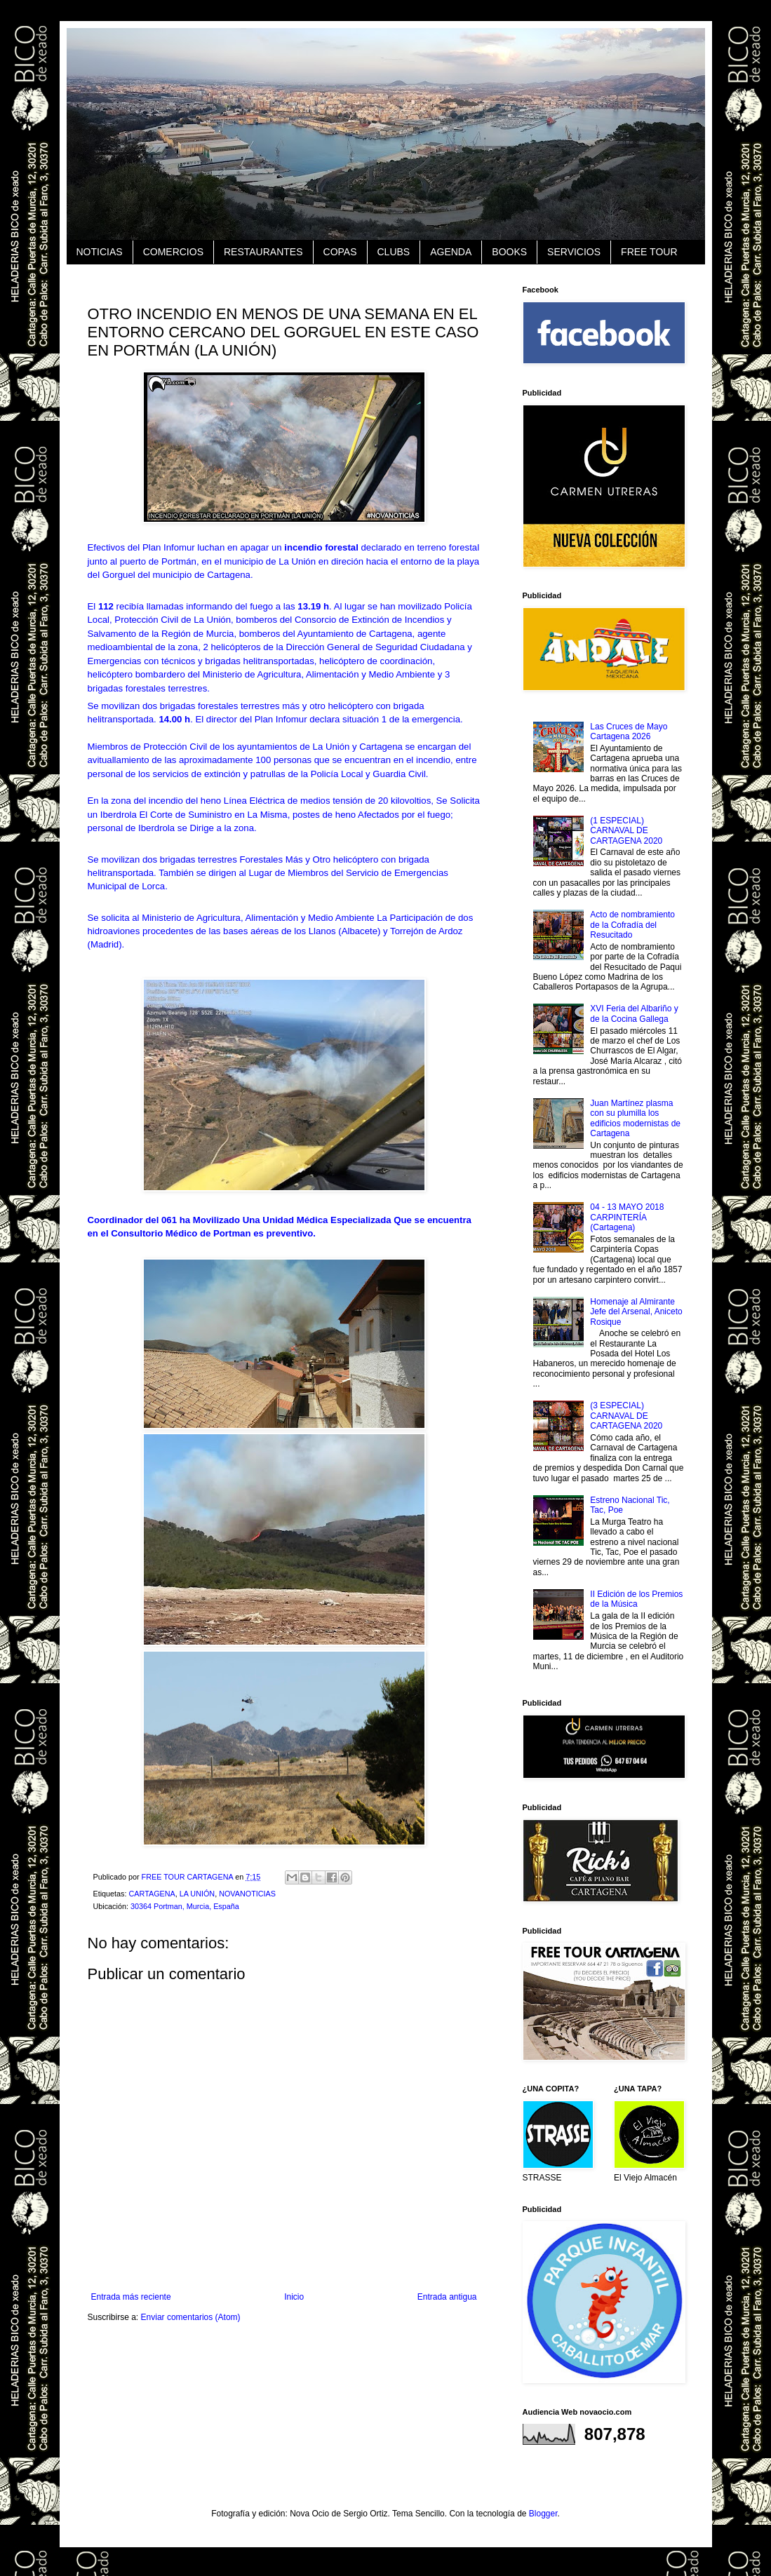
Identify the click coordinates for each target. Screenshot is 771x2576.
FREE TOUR (649, 251)
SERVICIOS (574, 251)
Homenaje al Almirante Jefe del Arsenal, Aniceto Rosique (636, 1312)
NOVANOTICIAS (247, 1893)
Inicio (294, 2297)
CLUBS (393, 251)
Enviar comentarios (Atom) (191, 2317)
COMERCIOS (173, 251)
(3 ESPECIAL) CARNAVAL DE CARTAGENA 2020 (626, 1416)
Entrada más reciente (131, 2297)
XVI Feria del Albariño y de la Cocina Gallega (634, 1013)
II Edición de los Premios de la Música (636, 1599)
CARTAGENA (152, 1893)
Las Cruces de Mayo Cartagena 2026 (628, 731)
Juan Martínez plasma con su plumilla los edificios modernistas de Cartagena (635, 1118)
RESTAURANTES (263, 251)
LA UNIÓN (197, 1893)
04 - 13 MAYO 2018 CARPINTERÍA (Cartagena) (627, 1217)
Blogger (543, 2513)
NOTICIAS (99, 251)
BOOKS (509, 251)
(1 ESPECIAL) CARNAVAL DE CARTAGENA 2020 (626, 831)
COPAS (340, 251)
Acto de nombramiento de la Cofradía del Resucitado (632, 925)
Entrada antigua (447, 2297)
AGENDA (450, 251)
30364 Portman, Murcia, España (184, 1906)
